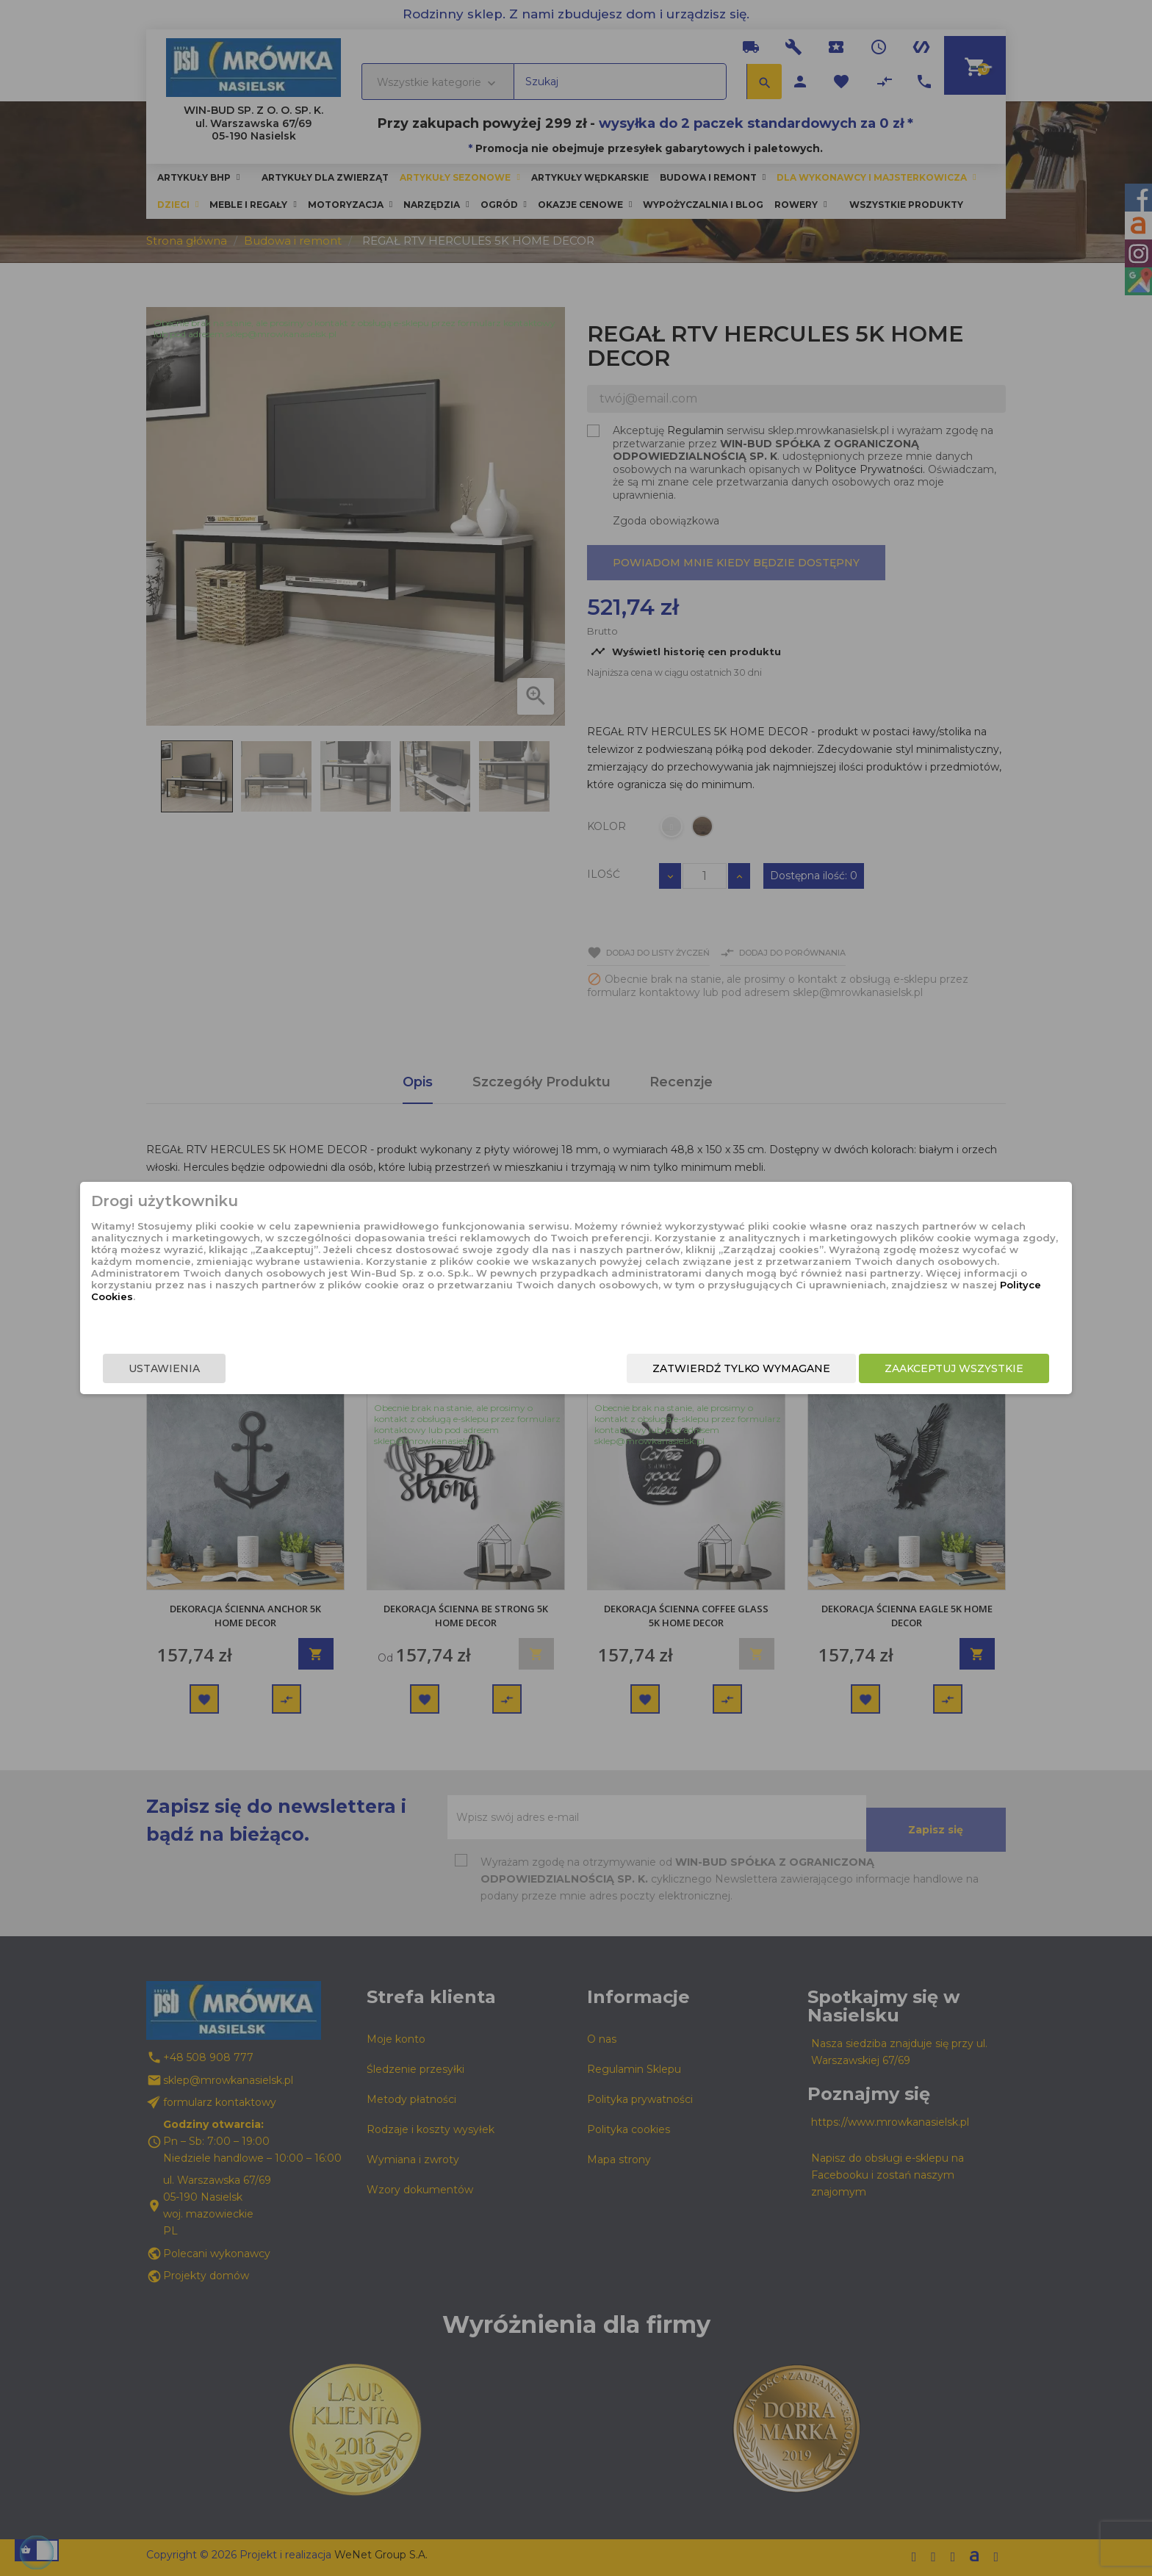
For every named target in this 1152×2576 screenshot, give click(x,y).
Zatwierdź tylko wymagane (604, 1371)
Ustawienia (301, 1371)
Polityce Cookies (564, 1317)
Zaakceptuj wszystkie (816, 1371)
